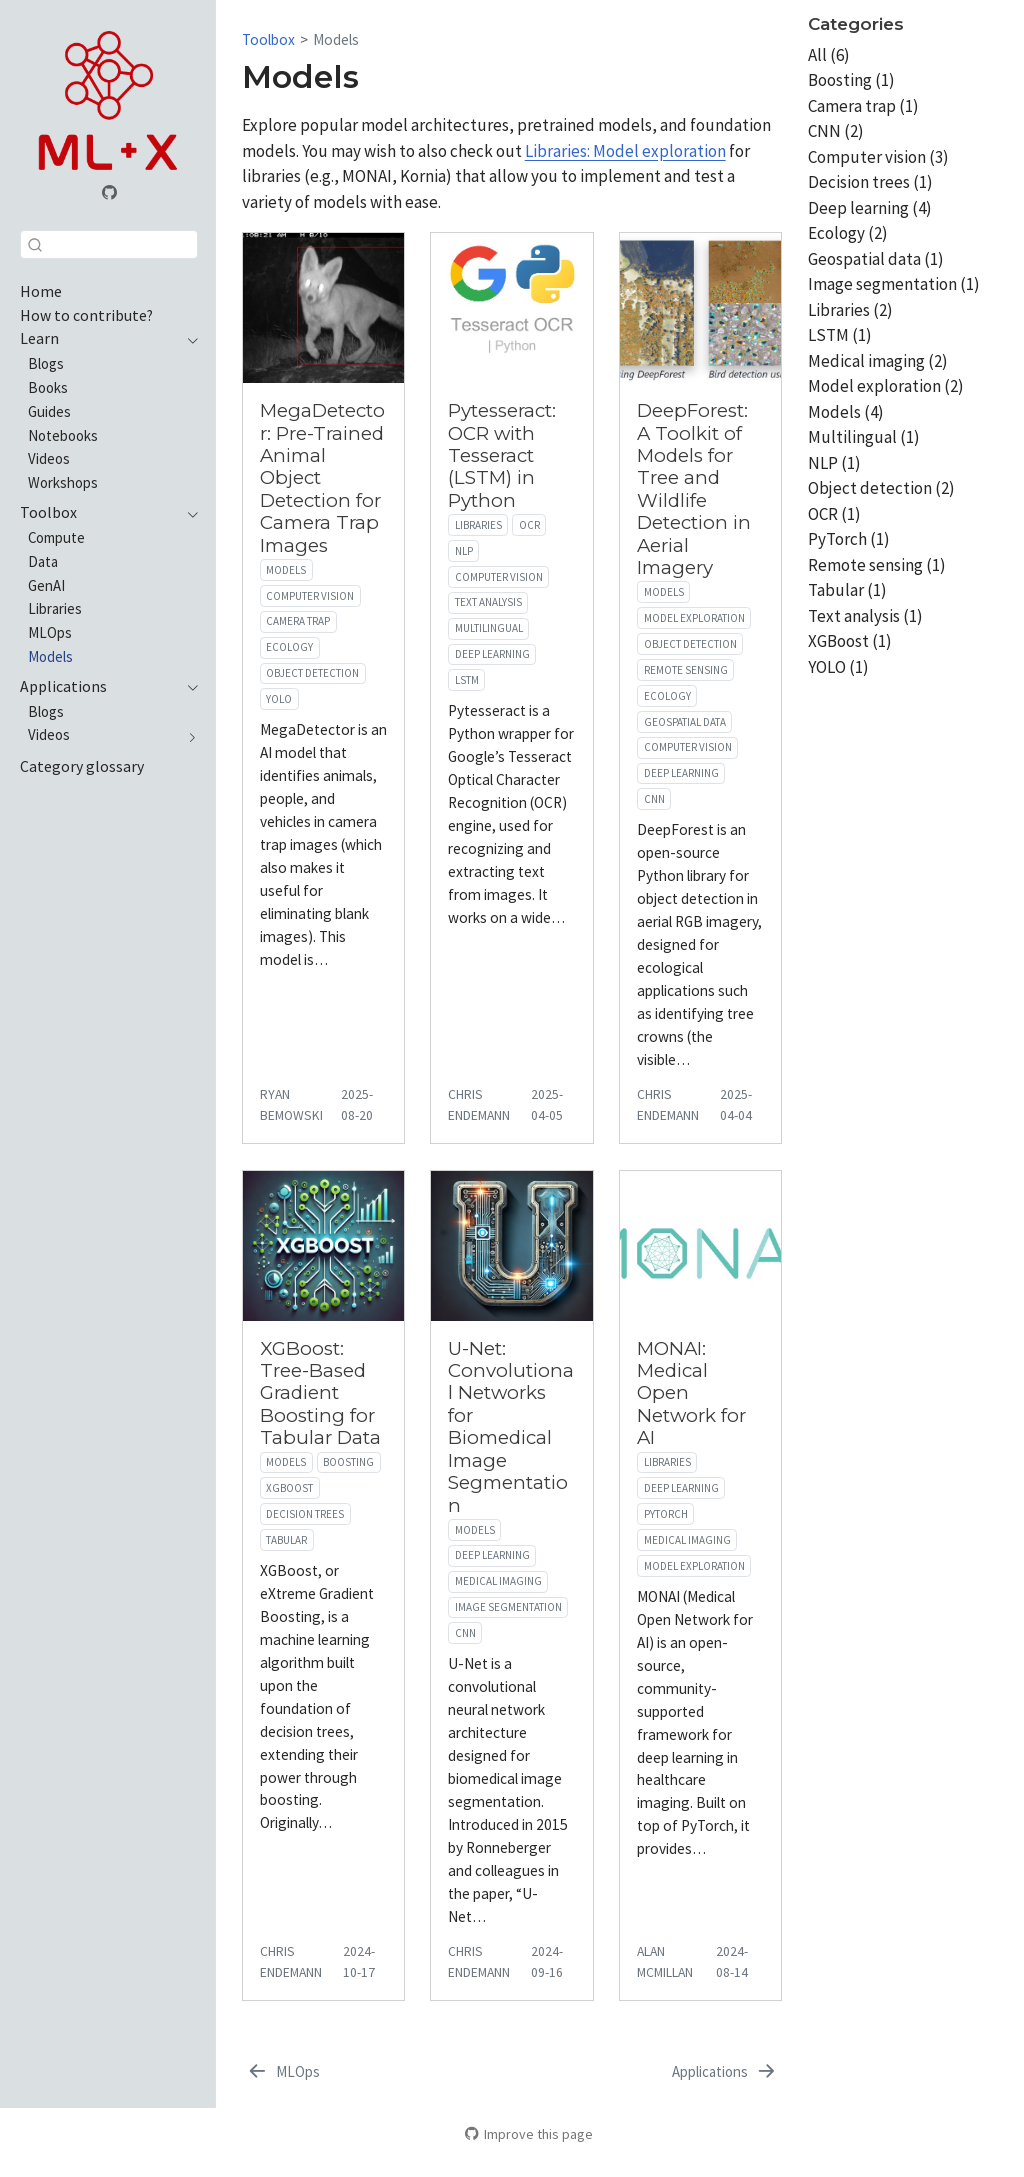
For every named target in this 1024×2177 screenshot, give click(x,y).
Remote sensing (686, 670)
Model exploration (694, 618)
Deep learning (492, 654)
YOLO (279, 699)
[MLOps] (283, 2072)
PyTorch (666, 1514)
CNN (654, 799)
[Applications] (725, 2072)
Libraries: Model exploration (625, 151)
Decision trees (305, 1514)
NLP (464, 551)
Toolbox (268, 39)
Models (336, 39)
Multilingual (489, 628)
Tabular (286, 1540)
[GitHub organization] (109, 194)
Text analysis (488, 602)
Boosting (348, 1462)
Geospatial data (685, 722)
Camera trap (298, 621)
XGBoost (289, 1488)
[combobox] (109, 244)
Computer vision (310, 596)
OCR (529, 525)
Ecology (289, 647)
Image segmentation (508, 1607)
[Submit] (35, 244)
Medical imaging (498, 1581)
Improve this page (529, 2134)
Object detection (312, 673)
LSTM (467, 680)
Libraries (478, 525)
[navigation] (188, 339)
